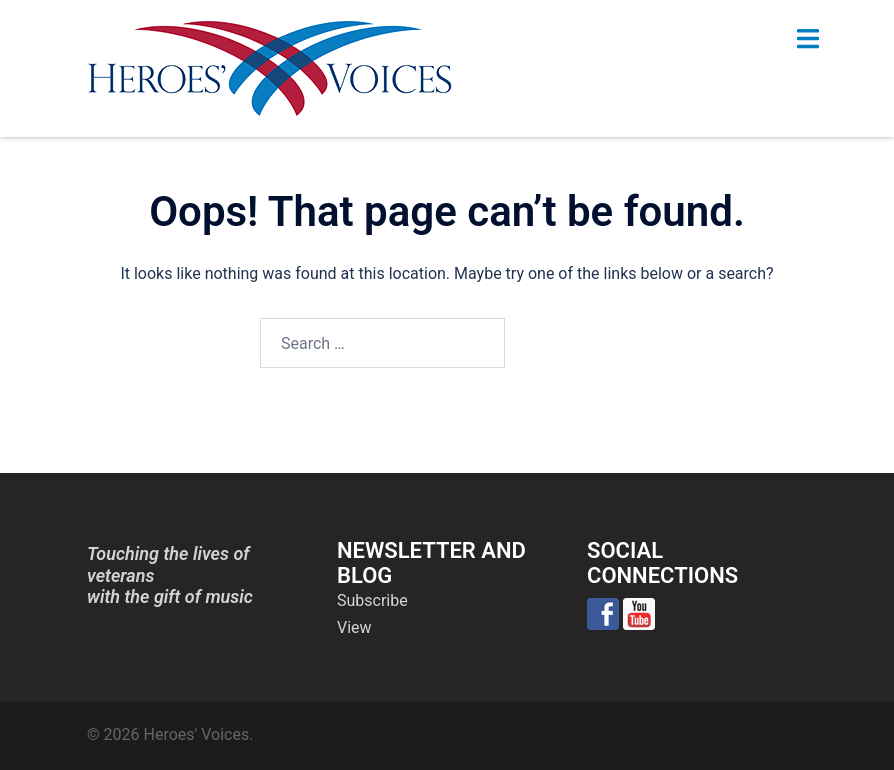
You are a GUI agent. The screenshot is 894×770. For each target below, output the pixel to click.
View (354, 627)
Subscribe (372, 600)
